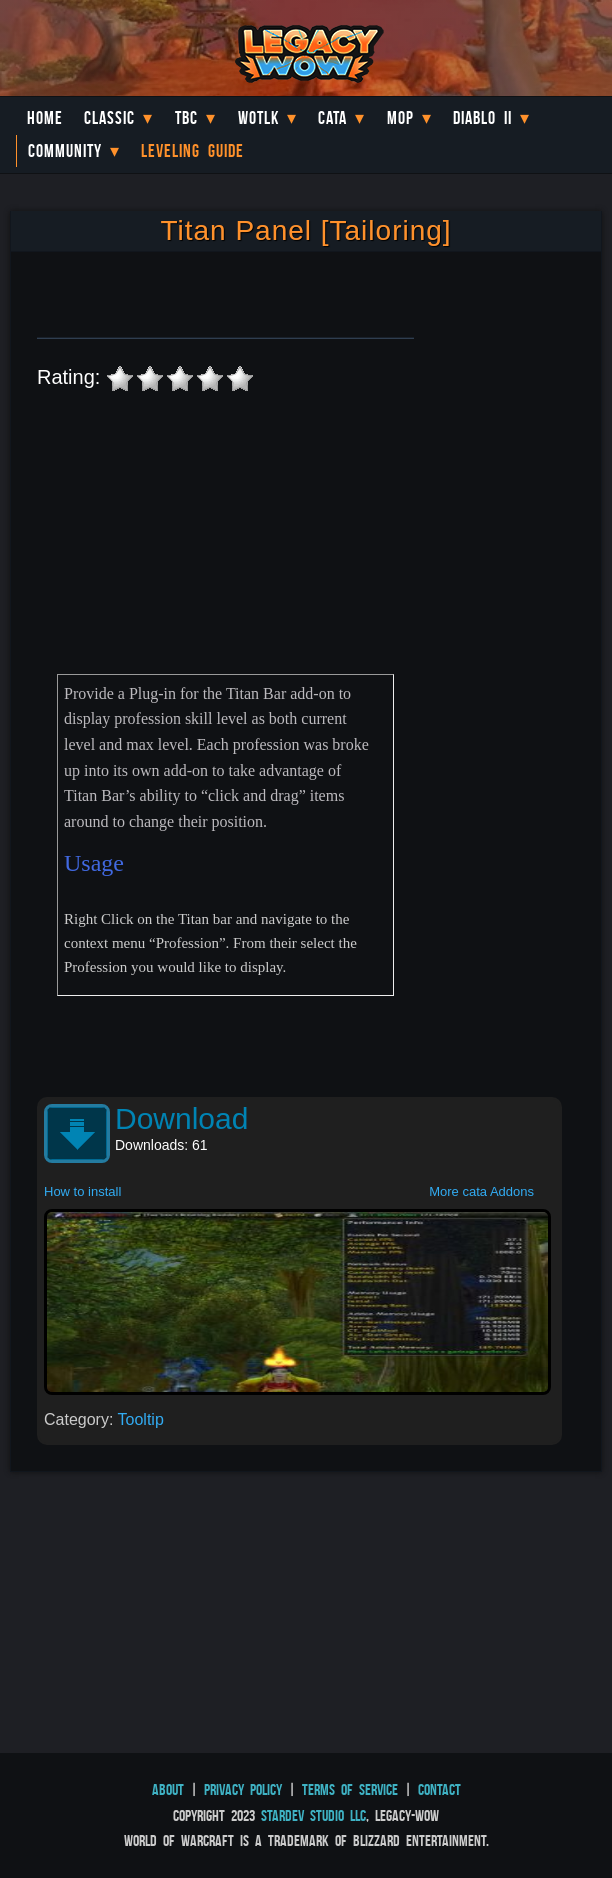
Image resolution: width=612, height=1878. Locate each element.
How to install (82, 1191)
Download (181, 1118)
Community (65, 151)
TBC (186, 118)
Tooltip (141, 1419)
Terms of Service (350, 1789)
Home (45, 118)
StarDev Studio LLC (313, 1815)
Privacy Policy (243, 1789)
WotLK (258, 118)
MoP (400, 118)
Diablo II (482, 118)
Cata (332, 118)
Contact (439, 1789)
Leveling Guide (192, 151)
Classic (109, 118)
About (168, 1789)
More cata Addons (481, 1191)
